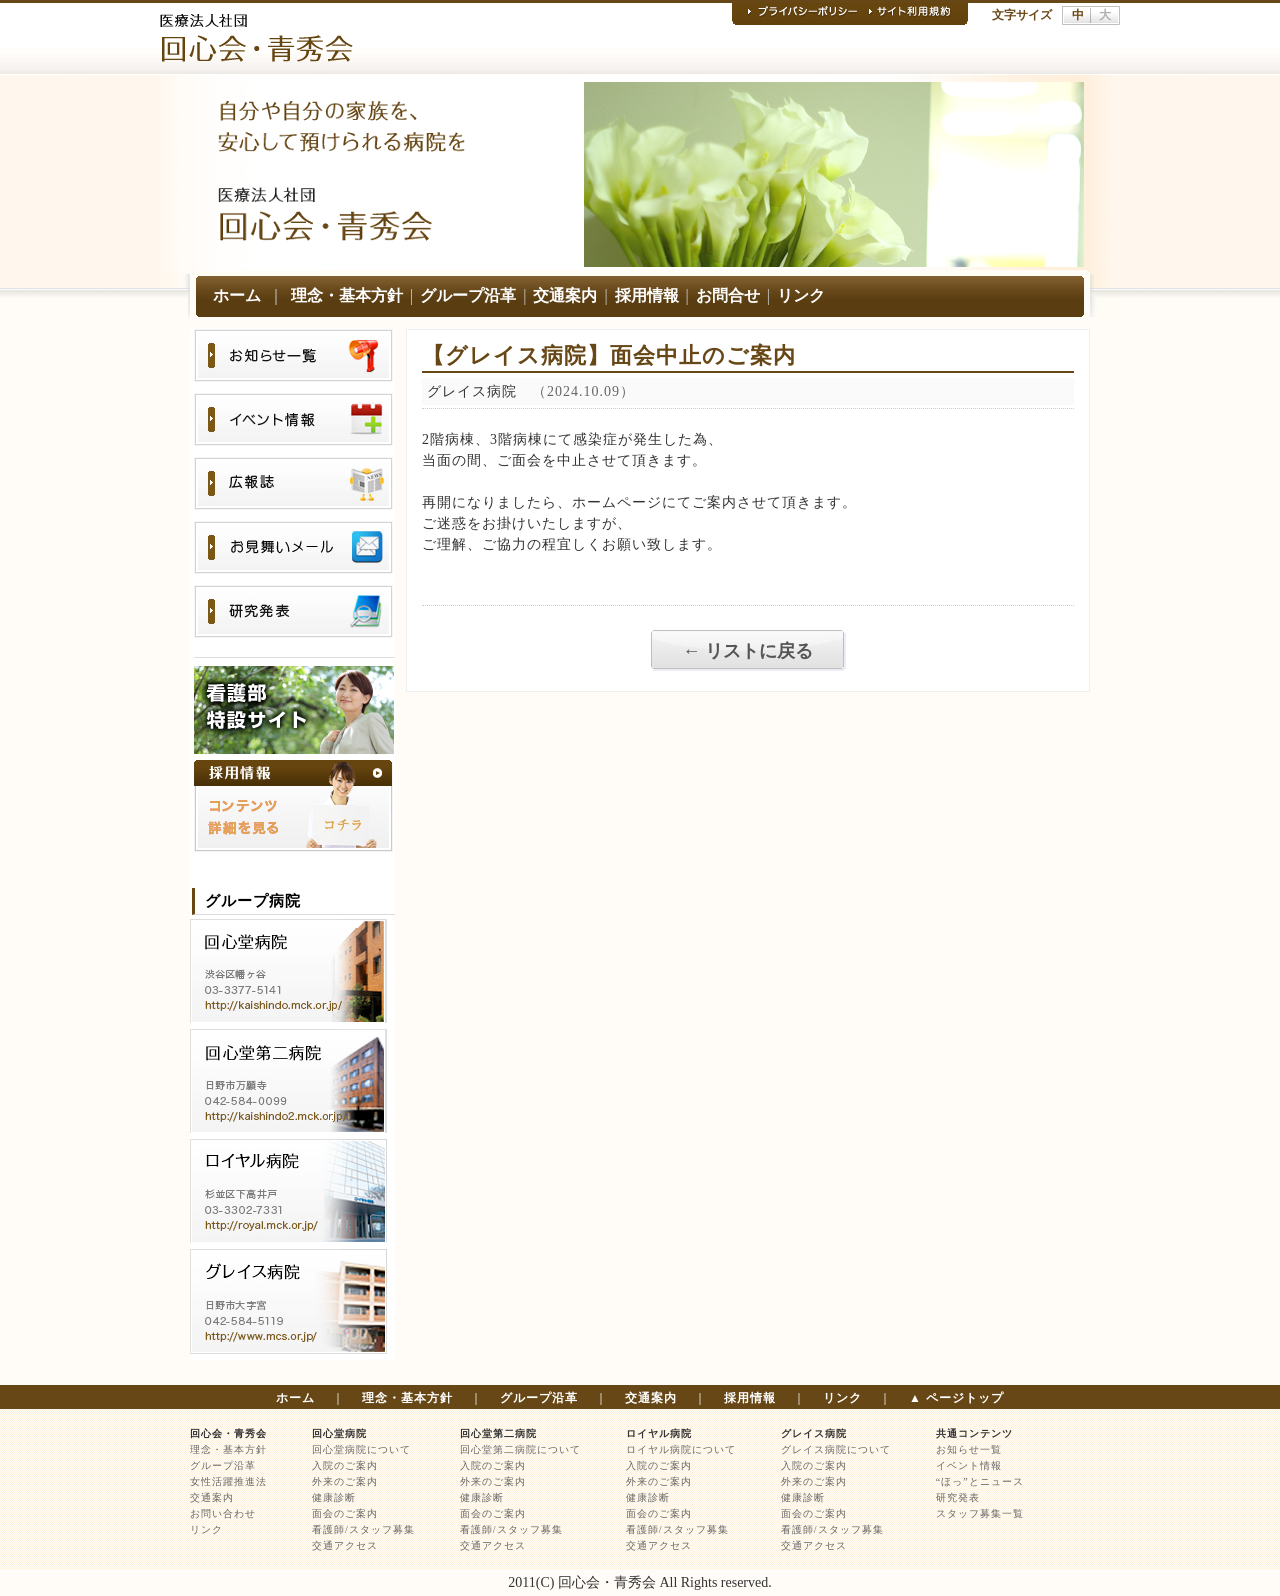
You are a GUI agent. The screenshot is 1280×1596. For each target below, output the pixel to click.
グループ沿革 (468, 295)
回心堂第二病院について (520, 1449)
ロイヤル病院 (659, 1433)
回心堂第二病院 (498, 1433)
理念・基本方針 (347, 295)
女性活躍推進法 (228, 1481)
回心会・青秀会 (228, 1433)
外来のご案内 (345, 1481)
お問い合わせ (223, 1513)
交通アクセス (345, 1545)
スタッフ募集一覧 (980, 1513)
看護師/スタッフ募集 (363, 1529)
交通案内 (565, 295)
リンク (801, 295)
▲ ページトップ (956, 1398)
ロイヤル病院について (681, 1449)
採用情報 (647, 295)
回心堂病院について (361, 1449)
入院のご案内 (345, 1465)
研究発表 (958, 1497)
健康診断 (334, 1497)
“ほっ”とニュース (980, 1481)
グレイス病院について (836, 1449)
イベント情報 (969, 1465)
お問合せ (728, 295)
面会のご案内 (345, 1513)
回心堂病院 (339, 1433)
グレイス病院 (814, 1433)
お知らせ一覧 (969, 1449)
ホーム (237, 295)
